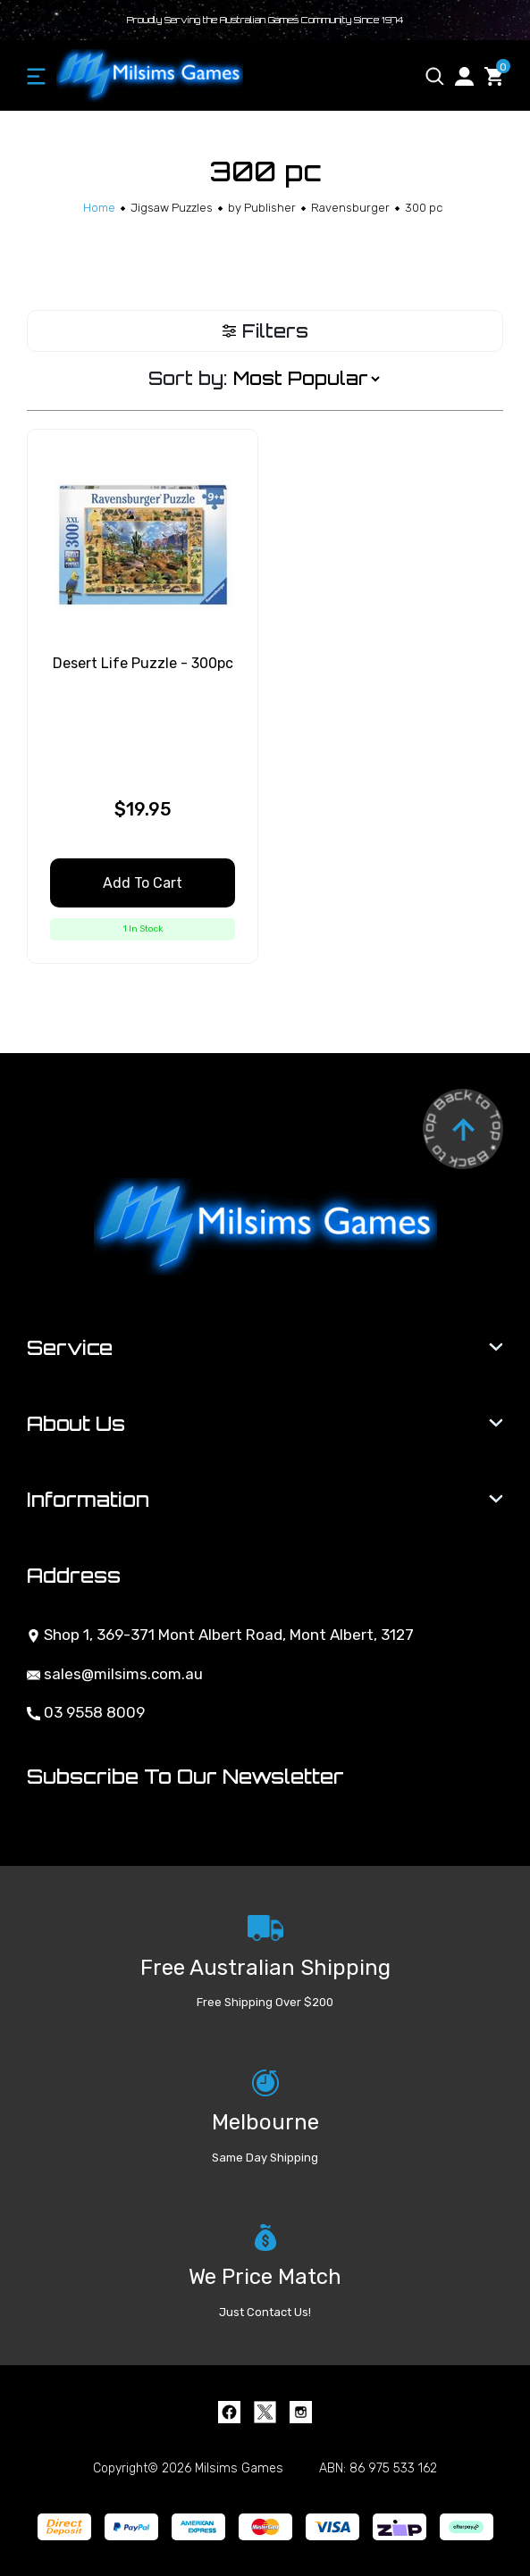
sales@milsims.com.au (115, 1674)
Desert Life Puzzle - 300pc (143, 663)
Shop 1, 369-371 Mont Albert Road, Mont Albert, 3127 (220, 1634)
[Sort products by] (306, 379)
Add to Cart (142, 882)
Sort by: (187, 378)
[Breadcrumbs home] (99, 207)
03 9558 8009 (86, 1712)
